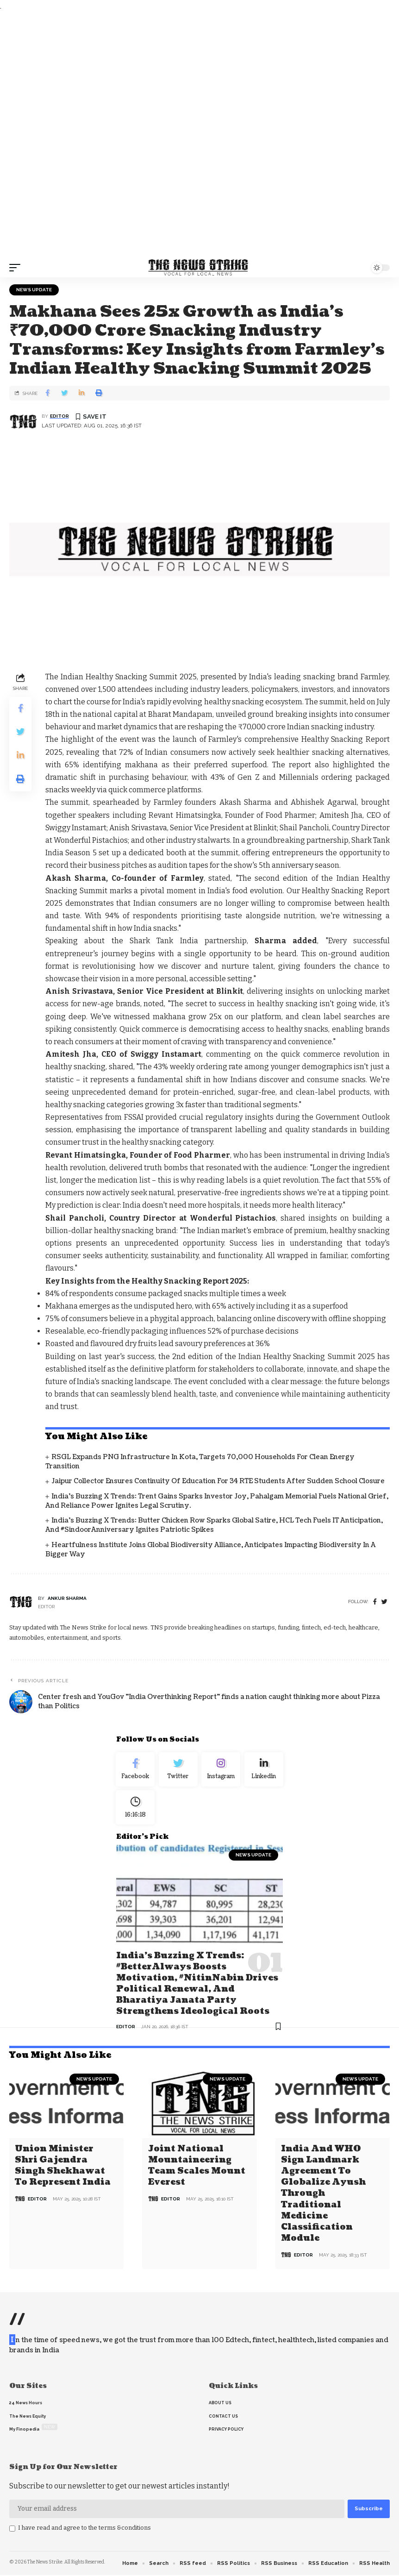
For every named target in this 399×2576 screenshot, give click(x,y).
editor (59, 416)
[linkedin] (264, 1770)
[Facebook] (375, 1601)
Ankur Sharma (67, 1598)
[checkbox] (12, 2529)
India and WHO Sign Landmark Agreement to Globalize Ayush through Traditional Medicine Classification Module (323, 2194)
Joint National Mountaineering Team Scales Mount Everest (196, 2167)
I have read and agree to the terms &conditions (84, 2528)
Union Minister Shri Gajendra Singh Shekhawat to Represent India (63, 2167)
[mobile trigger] (17, 267)
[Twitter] (178, 1770)
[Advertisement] (199, 135)
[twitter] (384, 1601)
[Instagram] (221, 1770)
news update (34, 289)
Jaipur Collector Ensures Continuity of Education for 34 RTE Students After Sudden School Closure (218, 1481)
